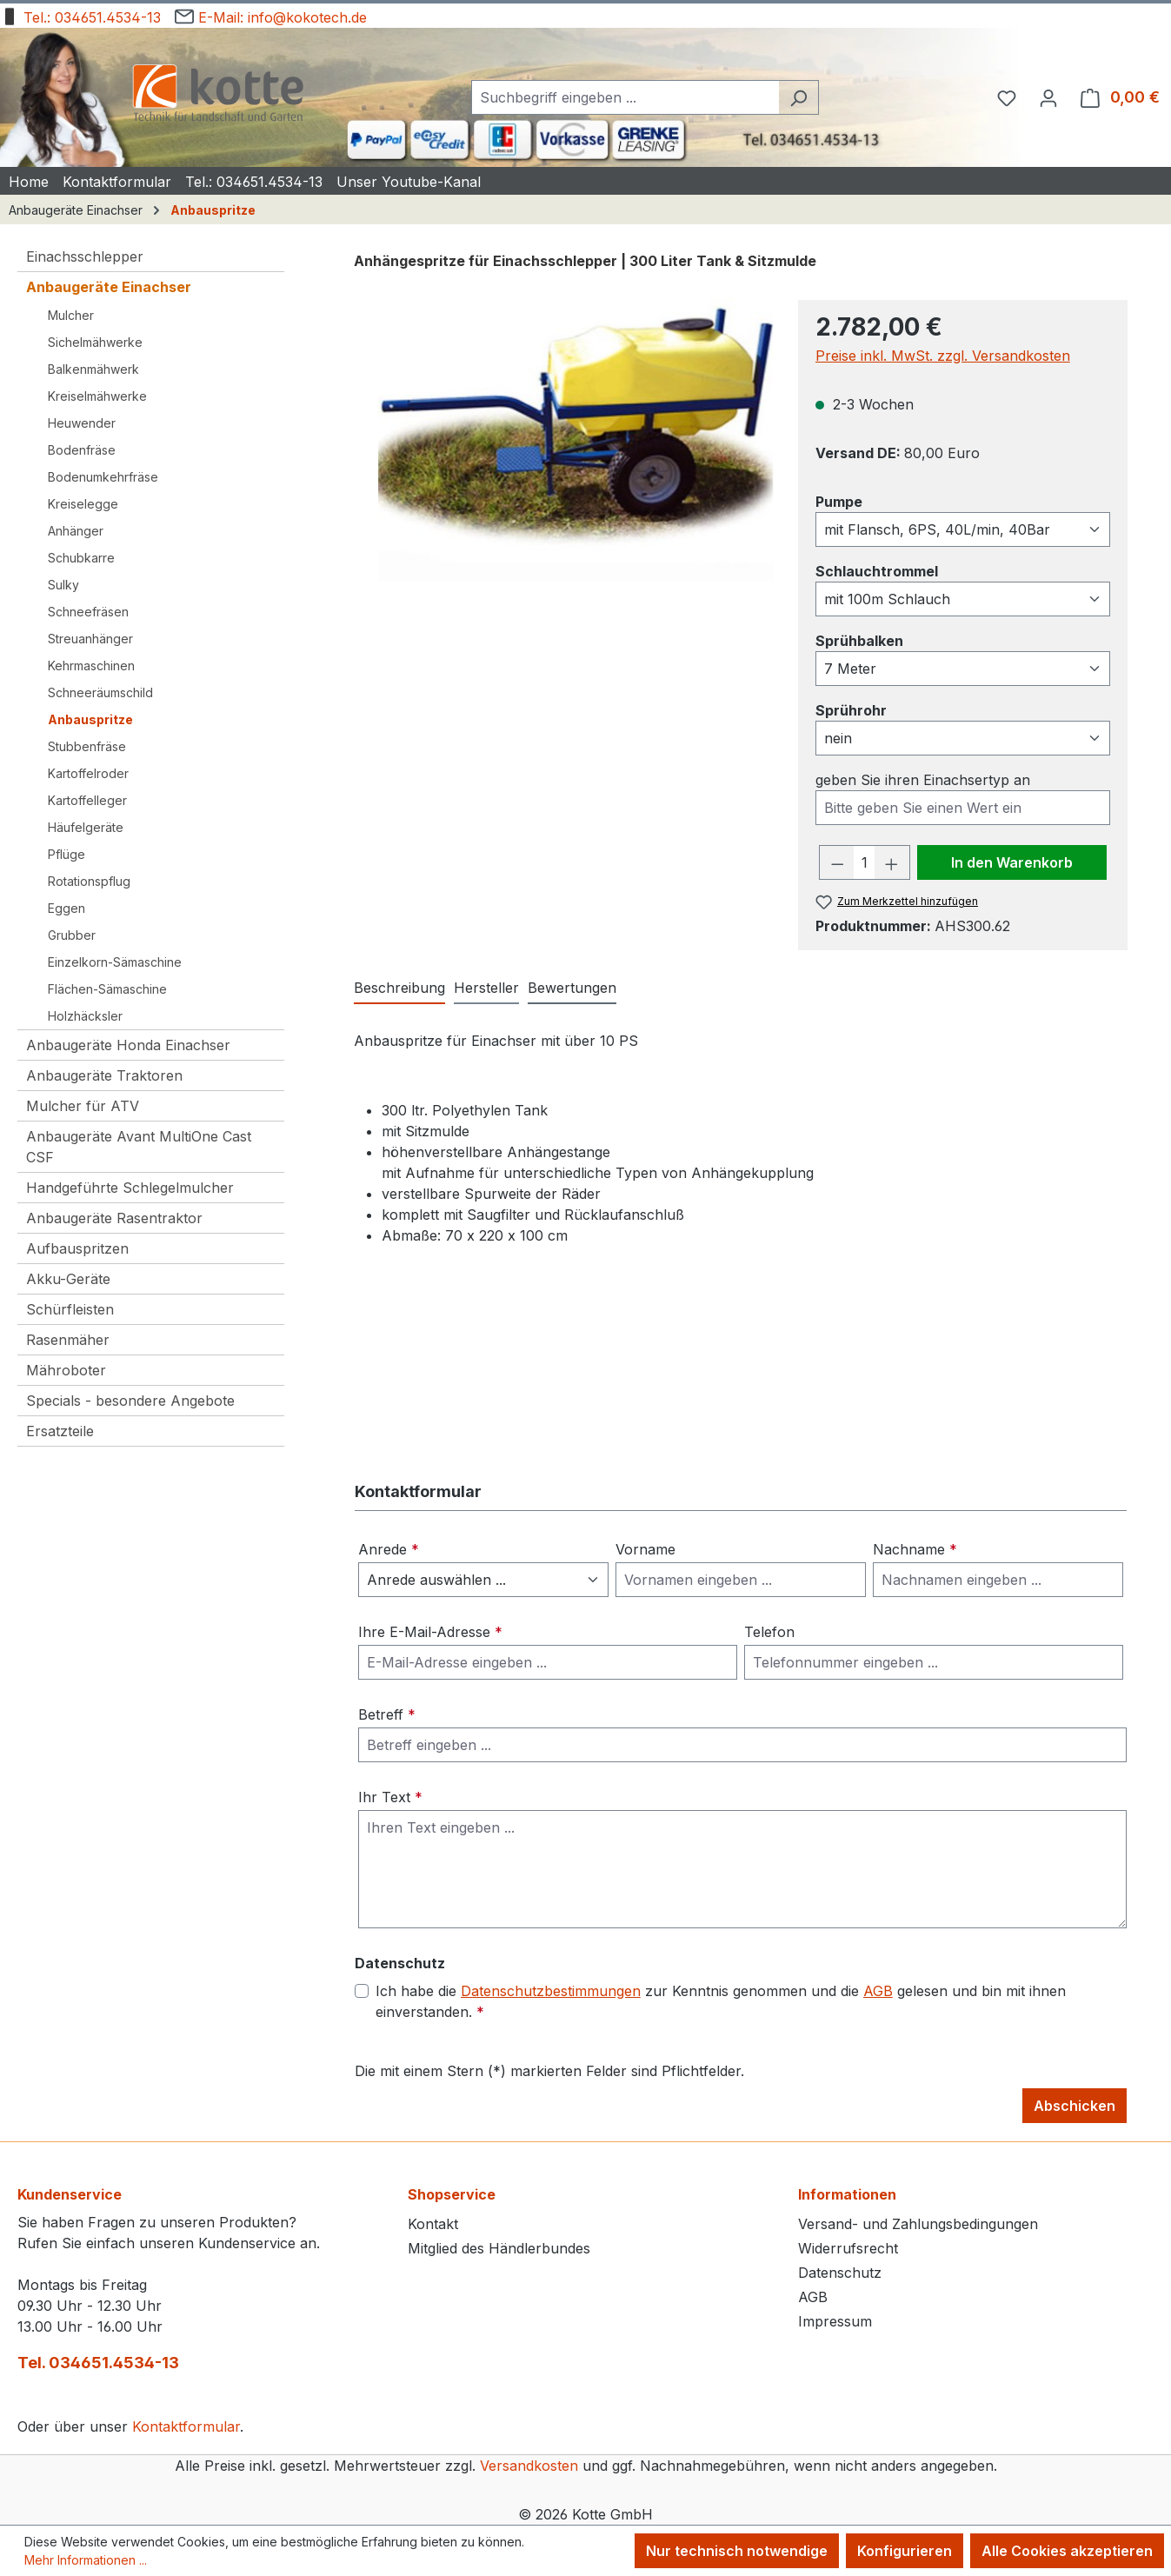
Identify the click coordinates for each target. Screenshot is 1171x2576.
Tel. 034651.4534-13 (98, 2362)
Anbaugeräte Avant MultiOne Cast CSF (138, 1147)
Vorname (645, 1549)
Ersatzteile (60, 1431)
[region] (567, 433)
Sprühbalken (859, 639)
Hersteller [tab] (486, 987)
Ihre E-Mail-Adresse (430, 1632)
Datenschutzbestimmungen (551, 1991)
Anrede (388, 1549)
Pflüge (66, 854)
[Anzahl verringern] (837, 862)
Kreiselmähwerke (97, 396)
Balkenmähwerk (93, 369)
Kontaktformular (186, 2426)
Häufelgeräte (85, 827)
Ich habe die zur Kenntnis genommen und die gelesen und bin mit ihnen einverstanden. (721, 2000)
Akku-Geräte (68, 1279)
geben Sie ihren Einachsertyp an (922, 780)
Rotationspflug (89, 881)
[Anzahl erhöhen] (892, 862)
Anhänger (75, 530)
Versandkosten (529, 2465)
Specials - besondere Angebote (130, 1400)
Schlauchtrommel (876, 570)
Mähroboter (66, 1370)
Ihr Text (390, 1797)
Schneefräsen (88, 611)
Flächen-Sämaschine (107, 989)
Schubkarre (81, 557)
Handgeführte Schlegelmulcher (130, 1187)
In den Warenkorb (1012, 862)
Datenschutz (840, 2272)
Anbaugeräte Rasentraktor (114, 1218)
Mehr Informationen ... (85, 2560)
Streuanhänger (90, 638)
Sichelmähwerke (95, 342)
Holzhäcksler (85, 1015)
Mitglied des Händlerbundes (499, 2248)
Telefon (769, 1632)
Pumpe (838, 500)
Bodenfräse (82, 450)
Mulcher (71, 315)
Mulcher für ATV (82, 1106)
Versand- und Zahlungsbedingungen (918, 2224)
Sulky (63, 584)
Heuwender (82, 423)
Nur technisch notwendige (737, 2550)
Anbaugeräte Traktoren (104, 1075)
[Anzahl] (864, 862)
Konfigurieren (904, 2550)
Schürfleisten (70, 1309)
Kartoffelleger (87, 800)
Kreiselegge (83, 503)
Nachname (915, 1549)
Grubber (72, 935)
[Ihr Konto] (1048, 97)
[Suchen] (798, 97)
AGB (878, 1991)
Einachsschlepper (84, 256)
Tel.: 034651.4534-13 (80, 14)
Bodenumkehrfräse (103, 476)
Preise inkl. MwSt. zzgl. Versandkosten (942, 355)
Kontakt (433, 2224)
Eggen (66, 908)
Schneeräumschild (100, 692)
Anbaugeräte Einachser (108, 287)
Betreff (387, 1714)
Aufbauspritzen (77, 1248)
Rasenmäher (68, 1339)
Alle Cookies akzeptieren (1067, 2550)
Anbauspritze (90, 719)
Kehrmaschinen (91, 665)
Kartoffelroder (88, 773)
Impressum (835, 2321)
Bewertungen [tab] (572, 987)
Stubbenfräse (87, 746)
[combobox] (625, 97)
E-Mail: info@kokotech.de (271, 14)
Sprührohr (851, 709)
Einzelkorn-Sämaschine (115, 962)
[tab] (399, 988)
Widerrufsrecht (848, 2248)
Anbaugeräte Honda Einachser (128, 1045)
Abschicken (1074, 2105)
